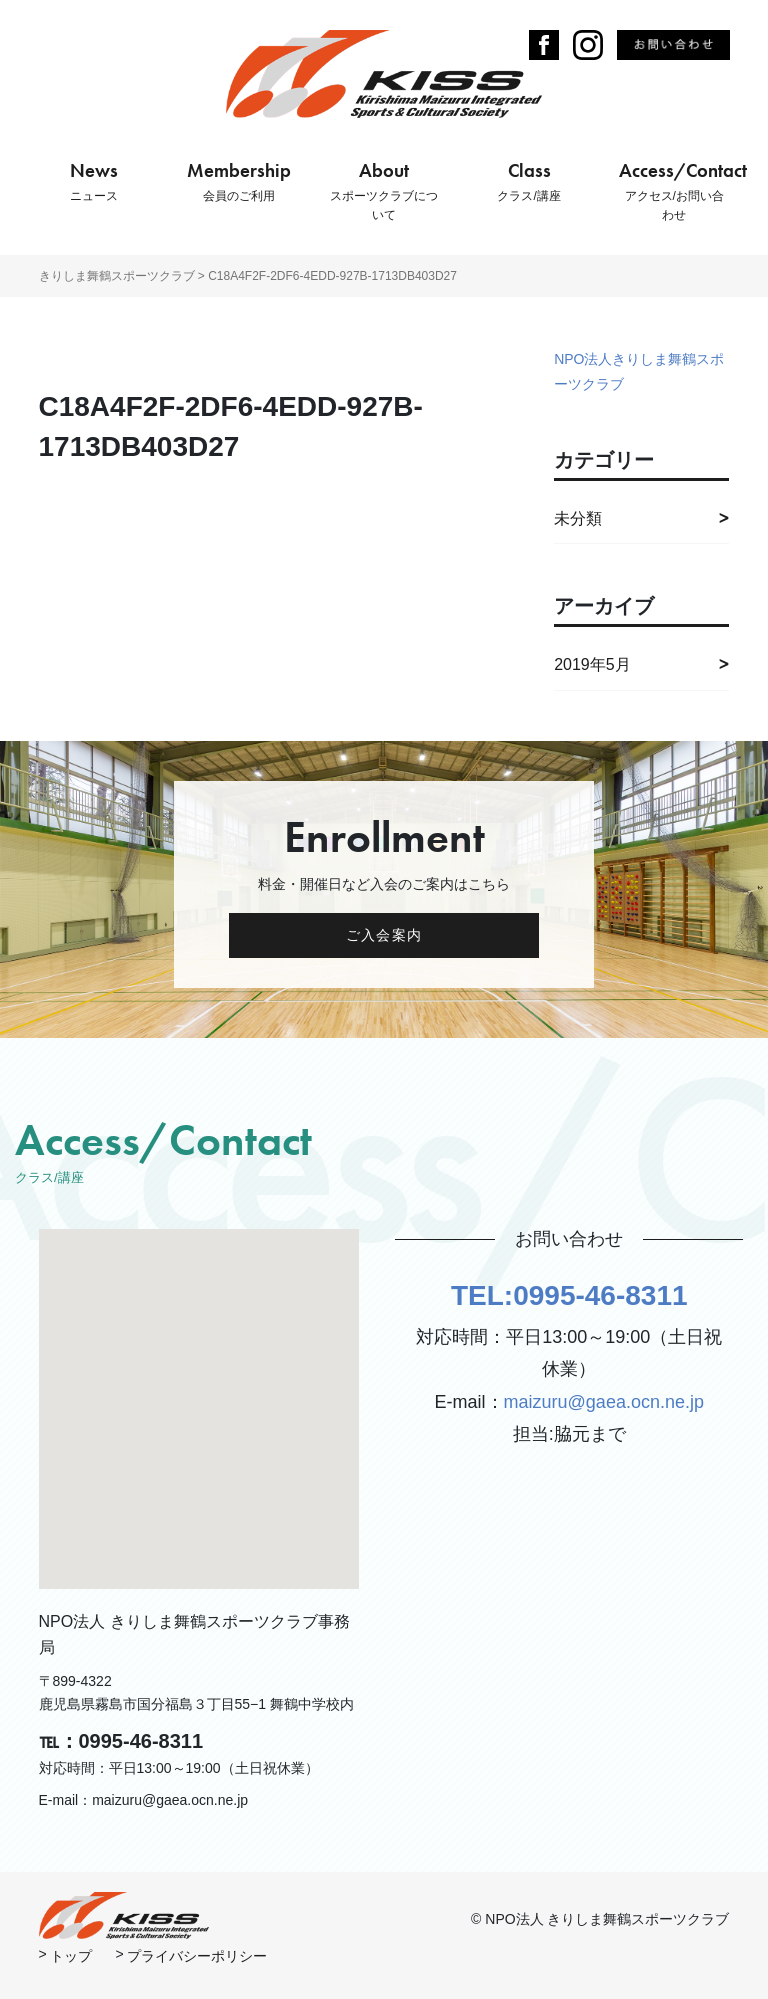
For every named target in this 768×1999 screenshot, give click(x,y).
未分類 (578, 518)
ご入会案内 (384, 935)
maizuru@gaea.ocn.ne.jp (604, 1402)
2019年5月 (592, 664)
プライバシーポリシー (197, 1956)
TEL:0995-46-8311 (569, 1295)
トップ (71, 1956)
